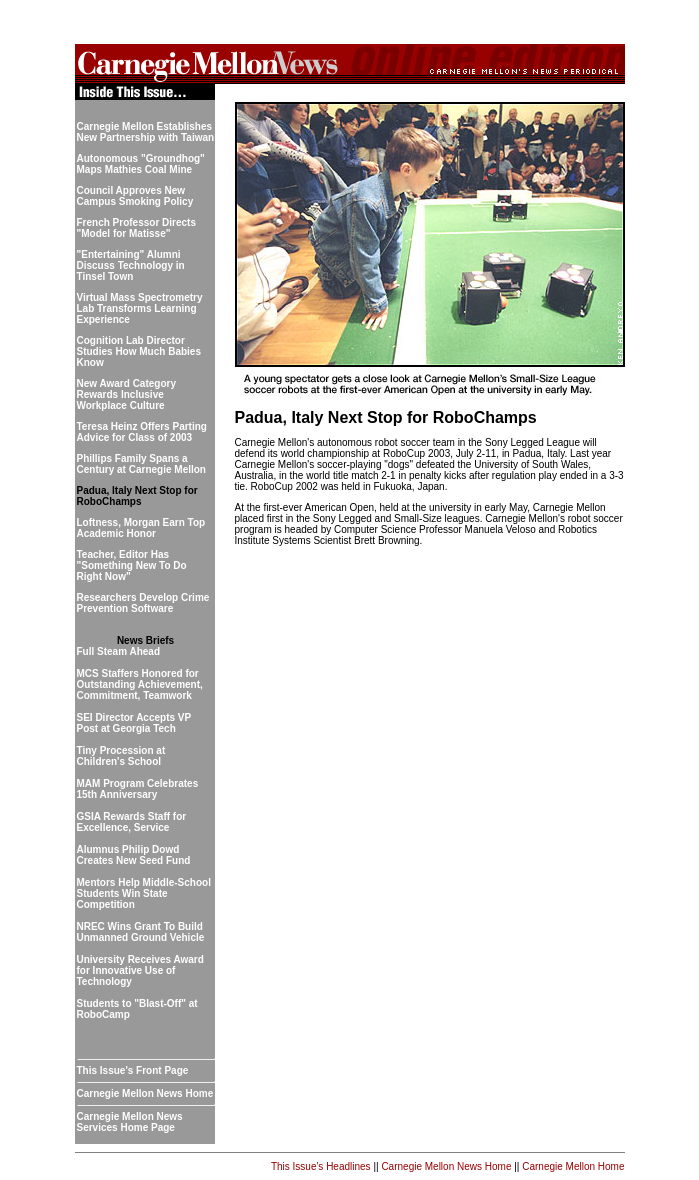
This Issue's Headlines (321, 1166)
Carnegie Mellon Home (573, 1166)
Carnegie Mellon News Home (446, 1166)
